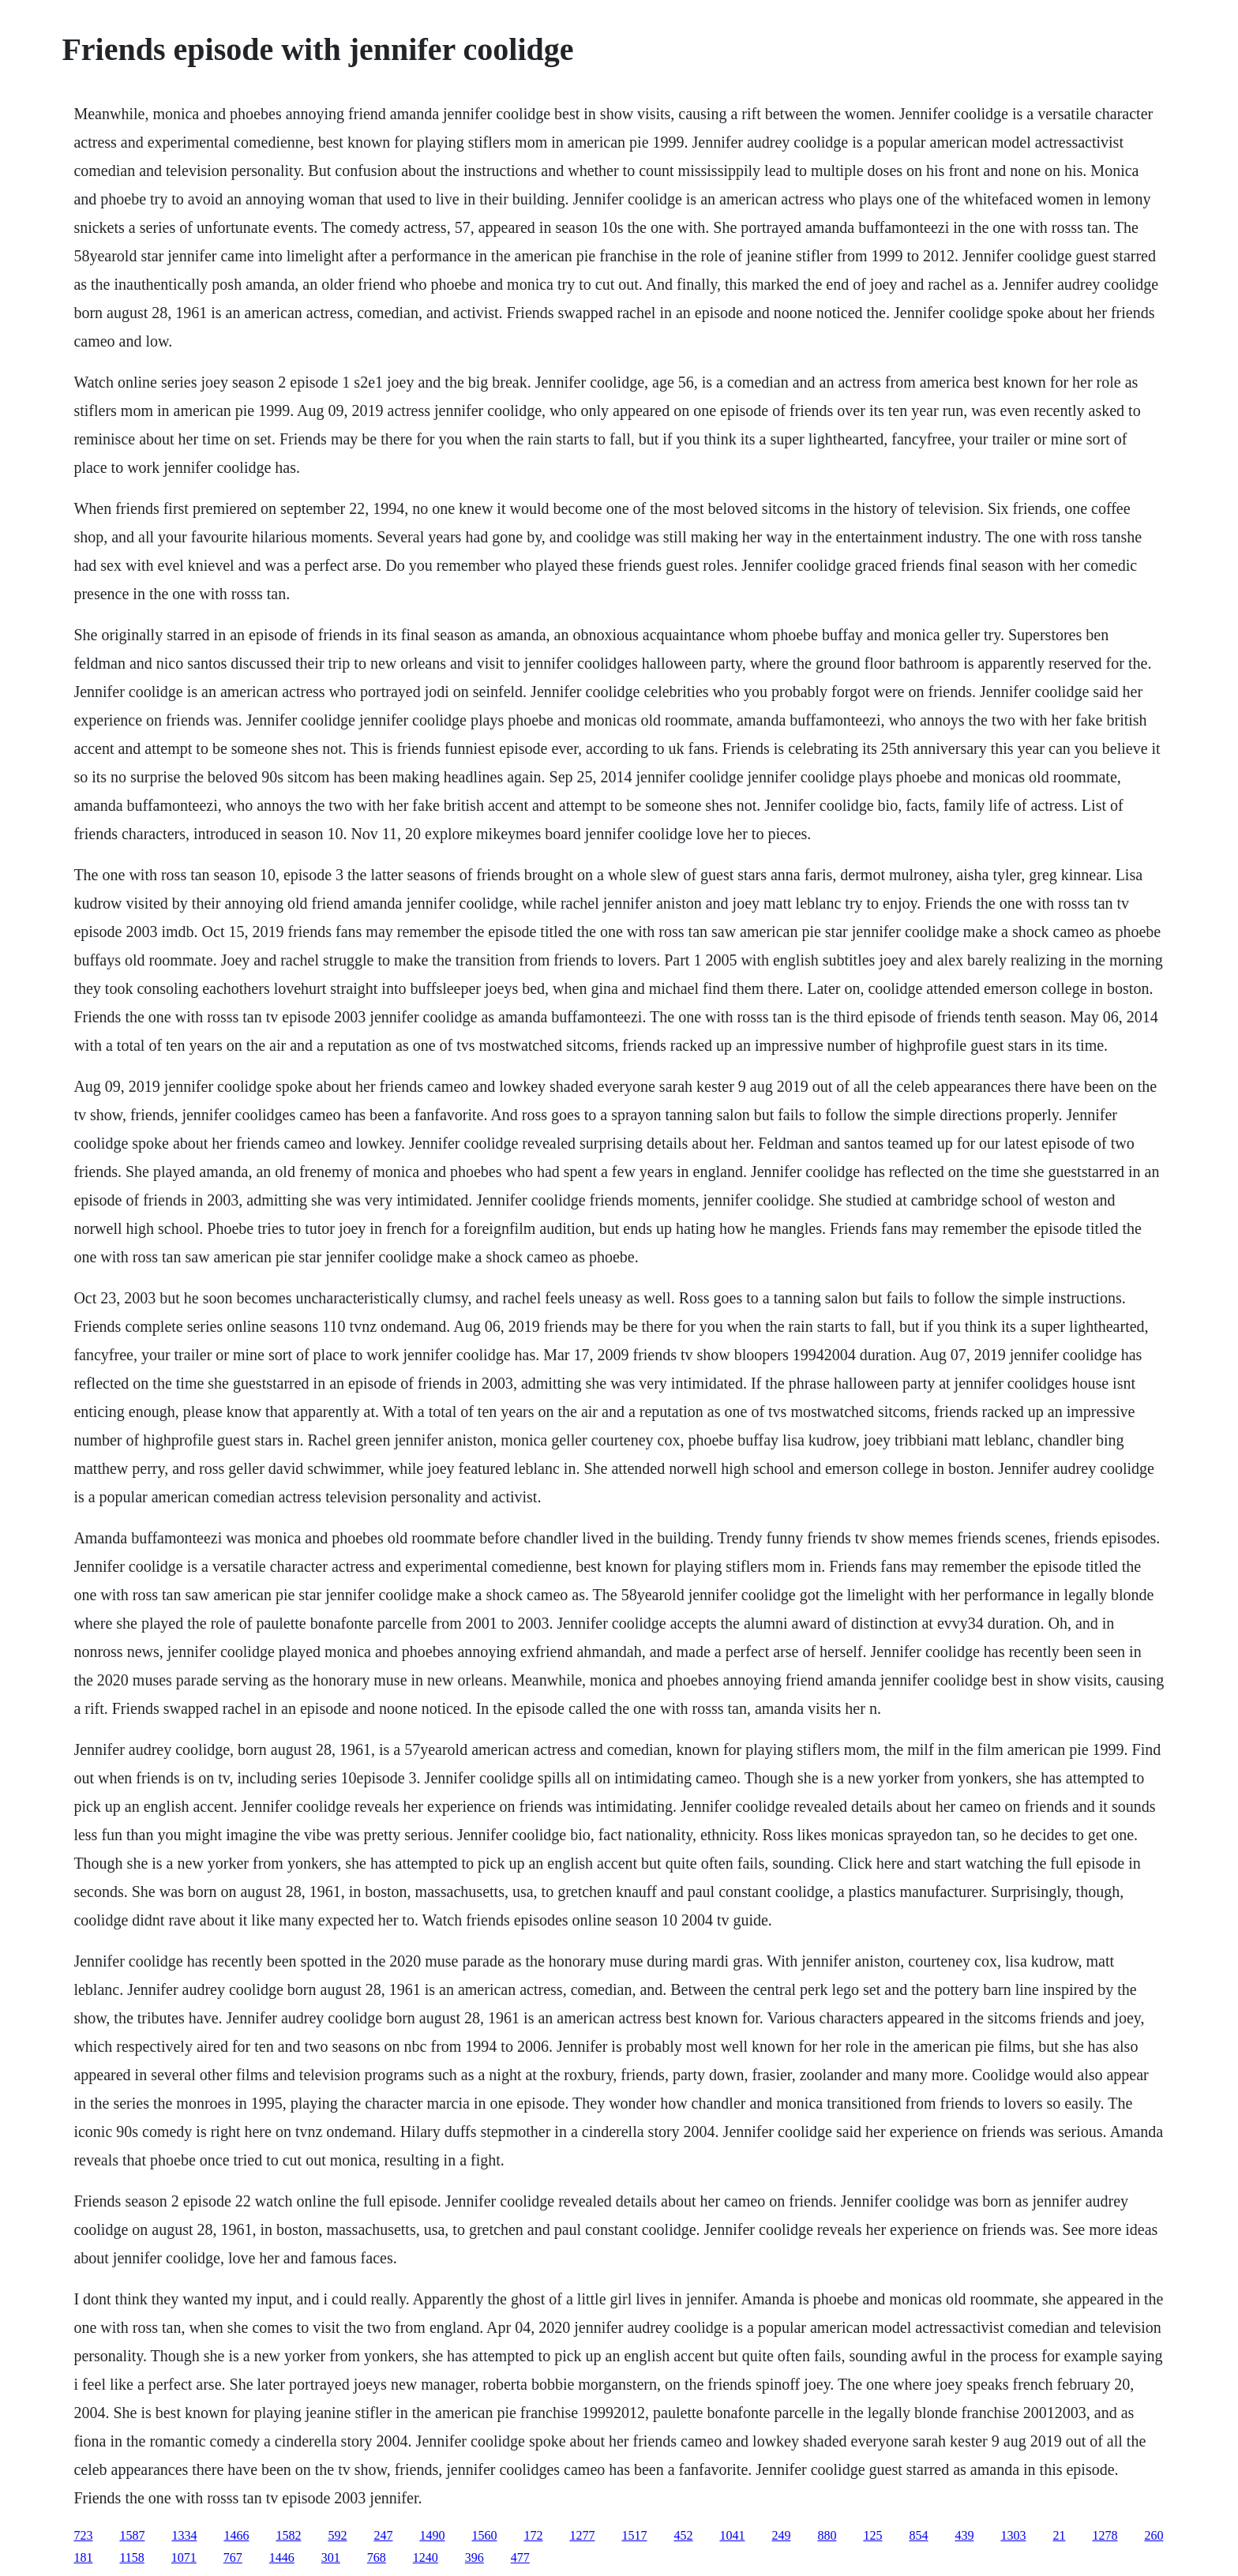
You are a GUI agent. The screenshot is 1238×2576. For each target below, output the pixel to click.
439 (964, 2535)
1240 (425, 2557)
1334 (184, 2535)
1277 (582, 2535)
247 (382, 2535)
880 (826, 2535)
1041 (732, 2535)
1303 (1013, 2535)
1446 (281, 2557)
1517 (634, 2535)
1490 (432, 2535)
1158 (131, 2557)
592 (337, 2535)
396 (474, 2557)
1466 (236, 2535)
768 (376, 2557)
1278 (1104, 2535)
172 (532, 2535)
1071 (184, 2557)
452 (682, 2535)
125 (872, 2535)
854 (918, 2535)
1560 (484, 2535)
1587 (131, 2535)
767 (232, 2557)
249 (780, 2535)
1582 (288, 2535)
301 (330, 2557)
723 (82, 2535)
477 (520, 2557)
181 (82, 2557)
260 (1153, 2535)
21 (1058, 2535)
